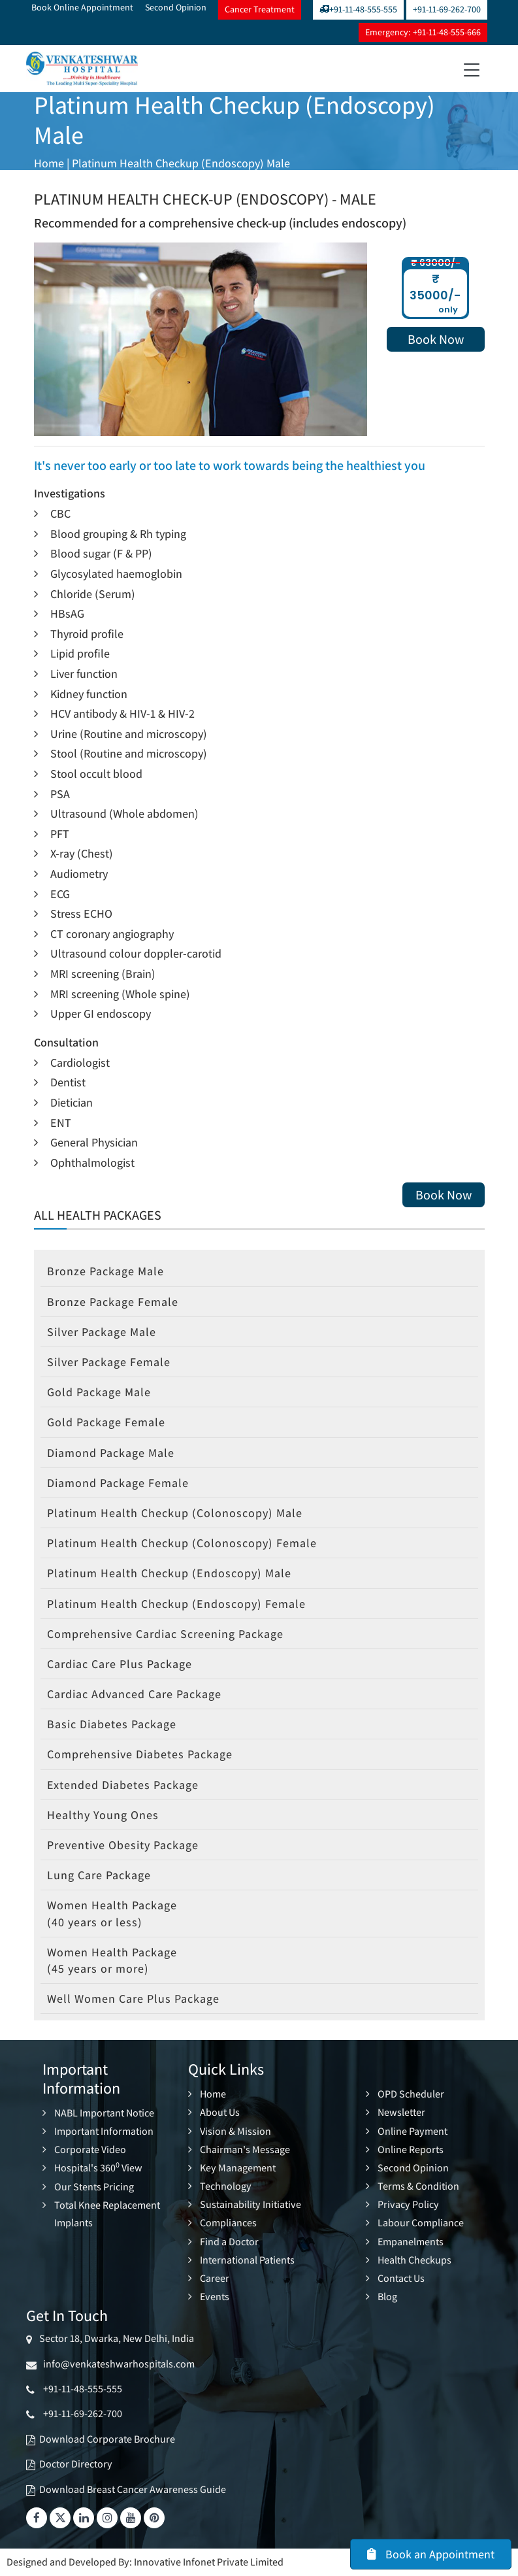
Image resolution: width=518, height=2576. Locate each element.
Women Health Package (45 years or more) (112, 1960)
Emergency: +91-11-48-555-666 (423, 32)
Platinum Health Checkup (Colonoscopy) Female (182, 1542)
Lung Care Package (99, 1874)
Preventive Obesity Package (123, 1844)
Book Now (436, 339)
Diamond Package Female (118, 1482)
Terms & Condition (418, 2186)
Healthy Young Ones (103, 1814)
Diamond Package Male (110, 1452)
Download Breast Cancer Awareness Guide (132, 2489)
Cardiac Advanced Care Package (134, 1693)
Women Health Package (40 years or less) (112, 1913)
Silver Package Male (101, 1331)
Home (49, 163)
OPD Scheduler (411, 2094)
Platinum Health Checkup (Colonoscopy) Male (174, 1512)
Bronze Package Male (105, 1271)
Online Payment (412, 2131)
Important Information (104, 2131)
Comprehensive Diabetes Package (140, 1754)
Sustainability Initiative (250, 2204)
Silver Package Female (108, 1361)
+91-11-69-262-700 (447, 9)
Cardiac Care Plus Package (119, 1663)
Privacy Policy (408, 2204)
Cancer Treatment (260, 9)
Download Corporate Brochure (107, 2439)
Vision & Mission (235, 2131)
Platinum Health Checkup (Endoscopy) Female (176, 1603)
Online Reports (411, 2149)
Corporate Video (90, 2149)
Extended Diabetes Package (123, 1784)
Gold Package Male (99, 1391)
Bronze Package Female (112, 1301)
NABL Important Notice (104, 2113)
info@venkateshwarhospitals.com (117, 2364)
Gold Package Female (106, 1422)
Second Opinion (175, 7)
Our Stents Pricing (94, 2187)
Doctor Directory (75, 2464)
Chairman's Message (245, 2149)
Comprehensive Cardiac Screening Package (165, 1633)
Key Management (238, 2168)
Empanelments (411, 2242)
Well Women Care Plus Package (133, 1998)
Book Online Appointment (82, 7)
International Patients (247, 2260)
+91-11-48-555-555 (358, 9)
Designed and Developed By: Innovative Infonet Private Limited (145, 2562)
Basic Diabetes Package (111, 1723)
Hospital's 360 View (98, 2168)
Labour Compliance (421, 2223)
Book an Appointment (430, 2554)
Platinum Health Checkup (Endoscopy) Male (181, 163)
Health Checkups (414, 2260)
